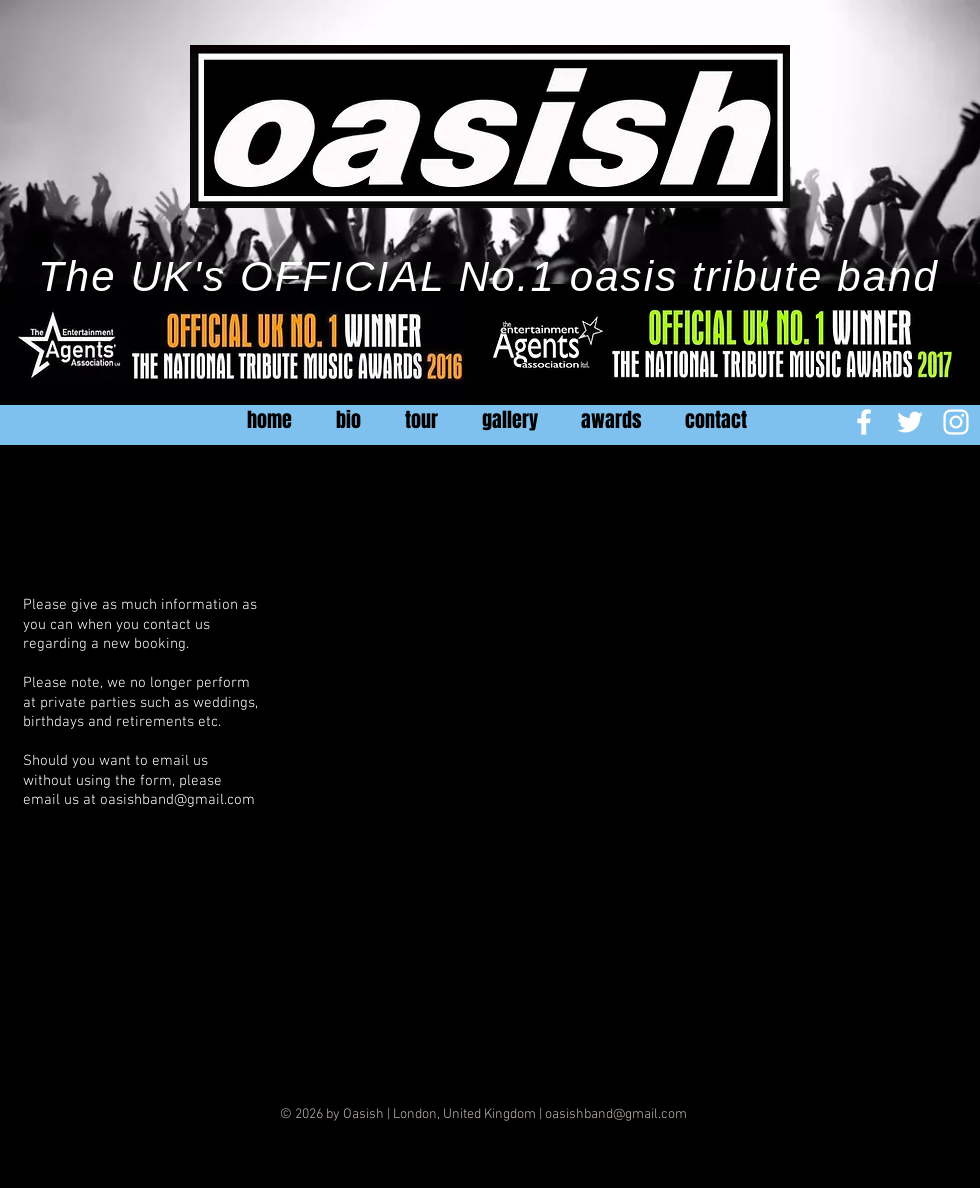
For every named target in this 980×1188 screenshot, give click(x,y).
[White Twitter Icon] (910, 422)
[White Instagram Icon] (956, 422)
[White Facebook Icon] (864, 422)
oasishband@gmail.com (177, 800)
